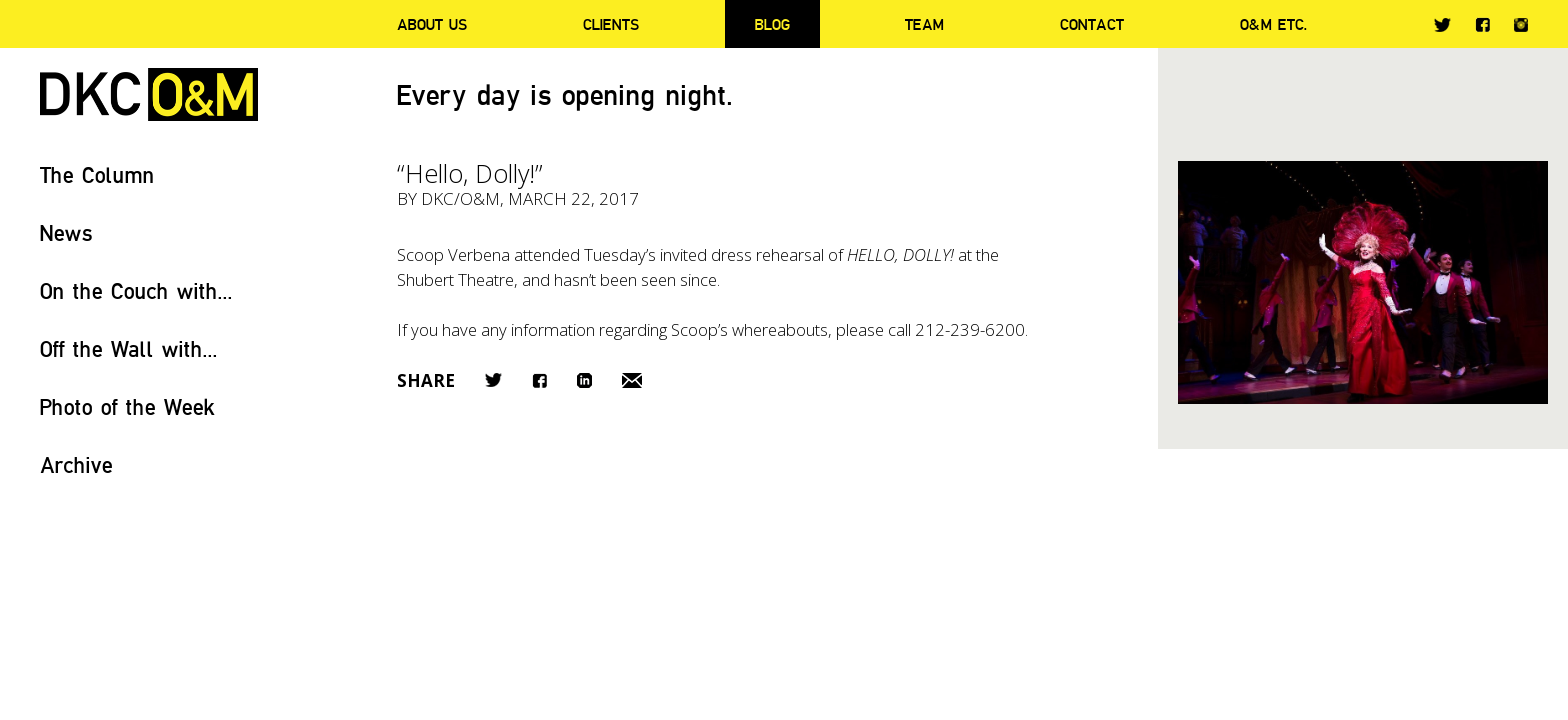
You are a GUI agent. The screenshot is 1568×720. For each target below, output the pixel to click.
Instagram (1521, 25)
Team (924, 24)
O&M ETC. (1274, 24)
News (66, 232)
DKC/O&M (149, 94)
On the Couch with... (136, 290)
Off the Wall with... (129, 348)
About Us (432, 24)
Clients (611, 24)
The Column (97, 174)
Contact (1092, 24)
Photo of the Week (127, 406)
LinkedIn (584, 380)
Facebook (1482, 24)
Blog (772, 24)
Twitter (1442, 25)
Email (632, 380)
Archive (76, 464)
